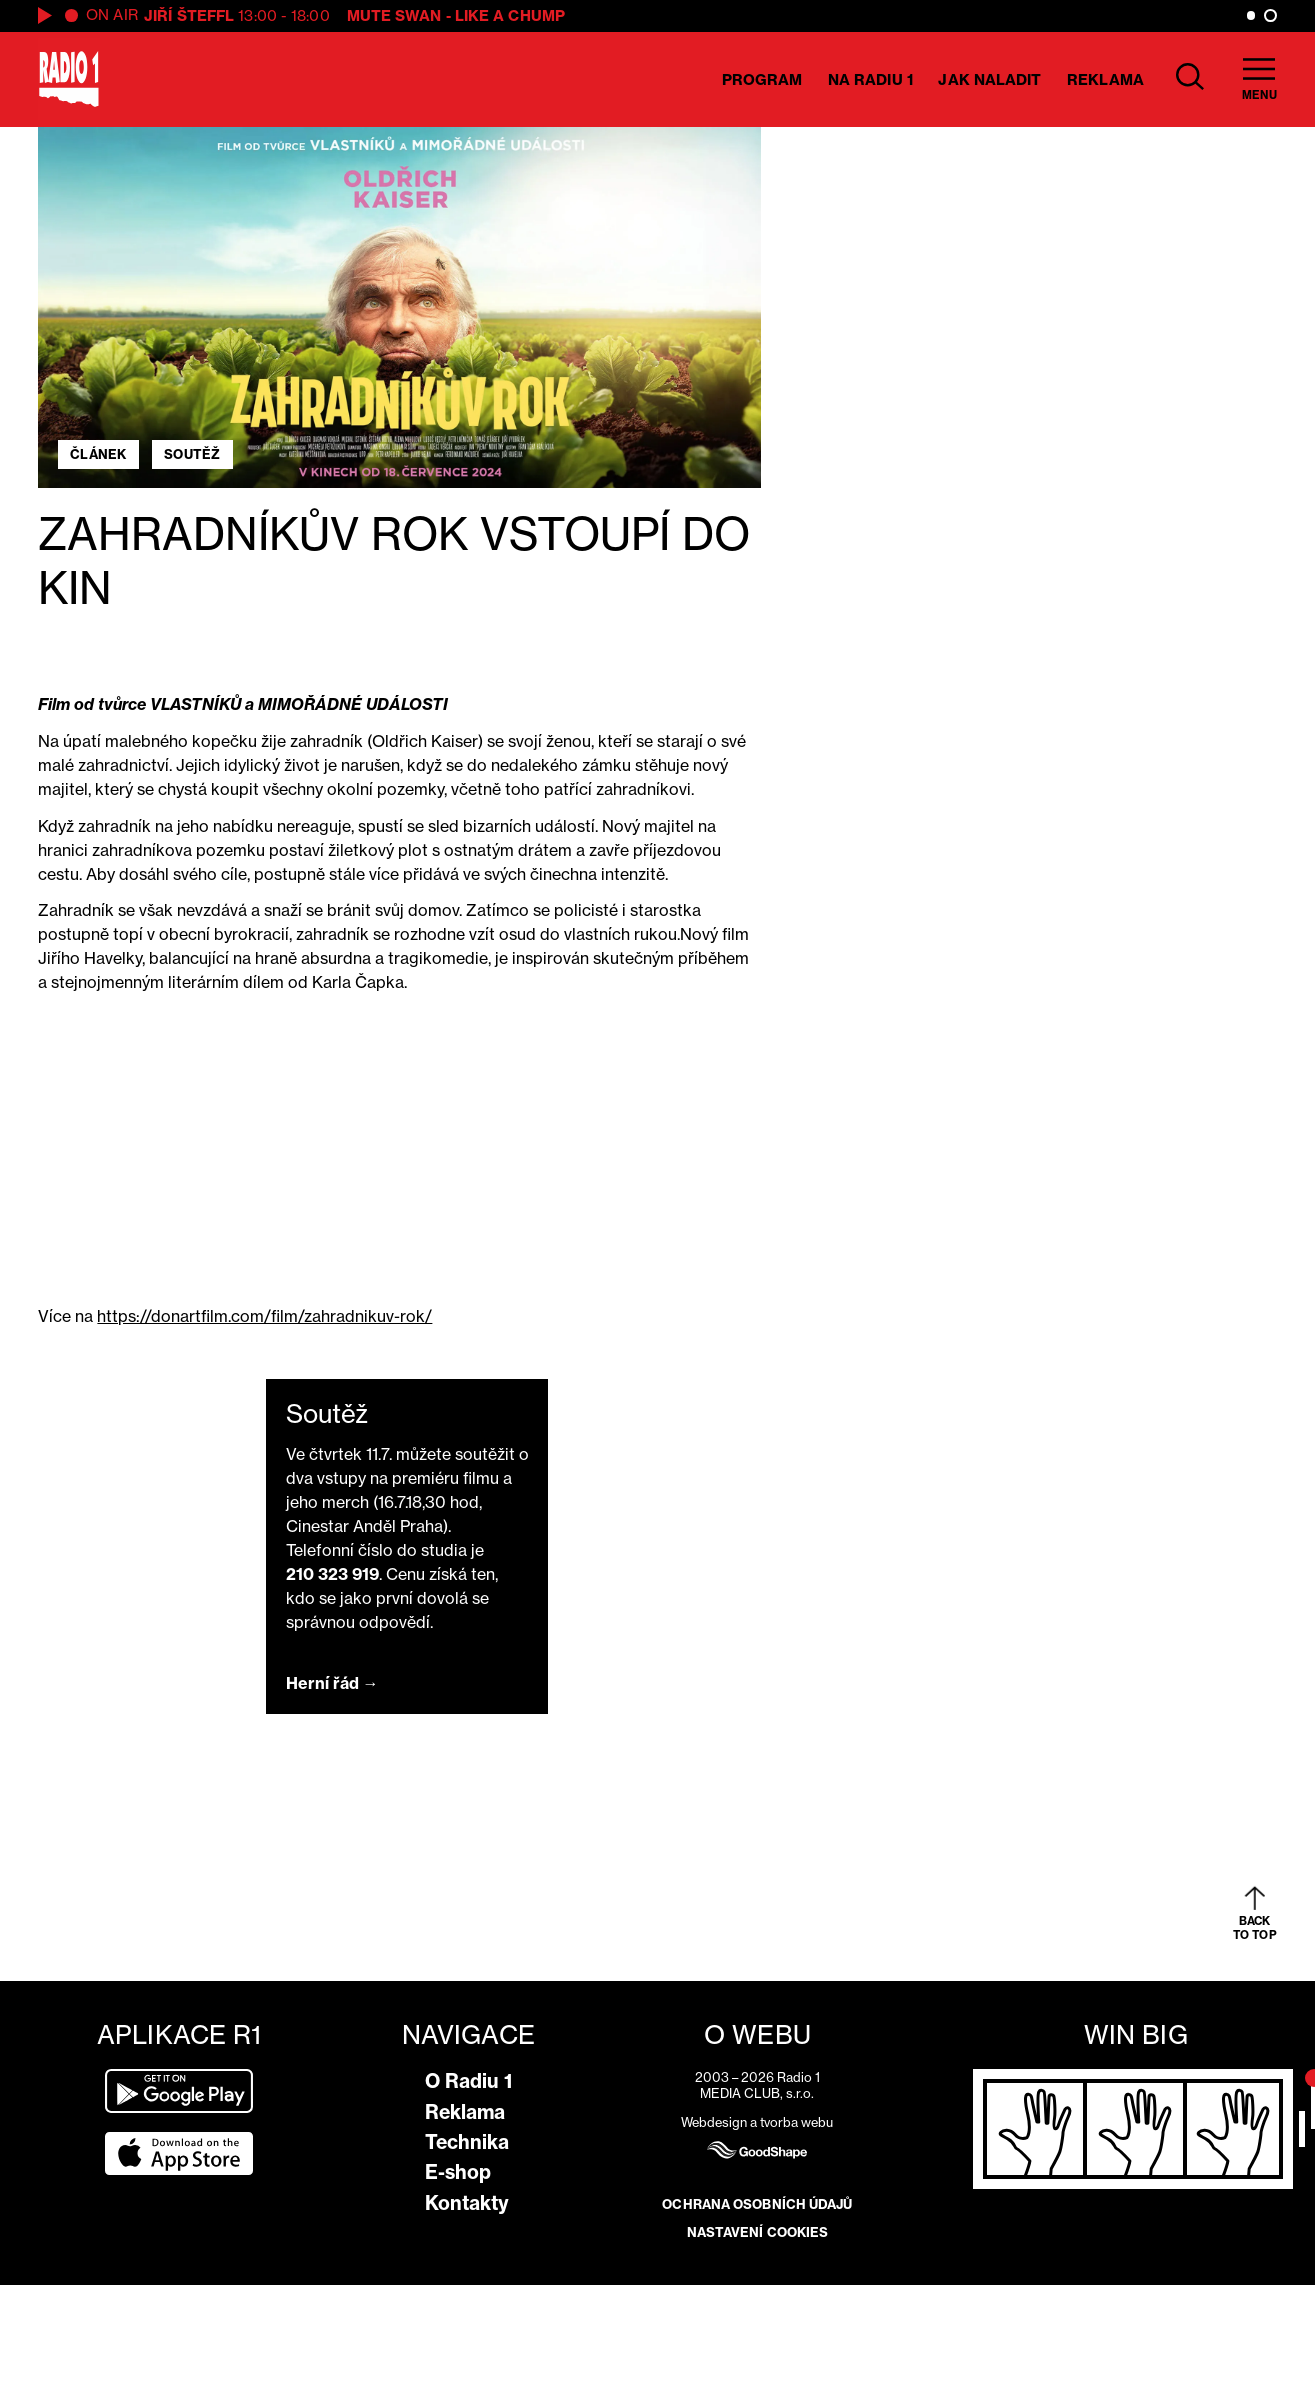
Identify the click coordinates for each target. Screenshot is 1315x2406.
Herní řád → (332, 1683)
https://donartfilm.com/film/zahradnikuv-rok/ (264, 1316)
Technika (467, 2142)
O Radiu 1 (468, 2081)
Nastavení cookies (758, 2232)
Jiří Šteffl (189, 15)
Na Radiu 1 (870, 79)
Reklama (1105, 79)
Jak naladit (989, 79)
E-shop (458, 2172)
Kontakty (467, 2203)
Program (762, 79)
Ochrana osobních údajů (757, 2204)
